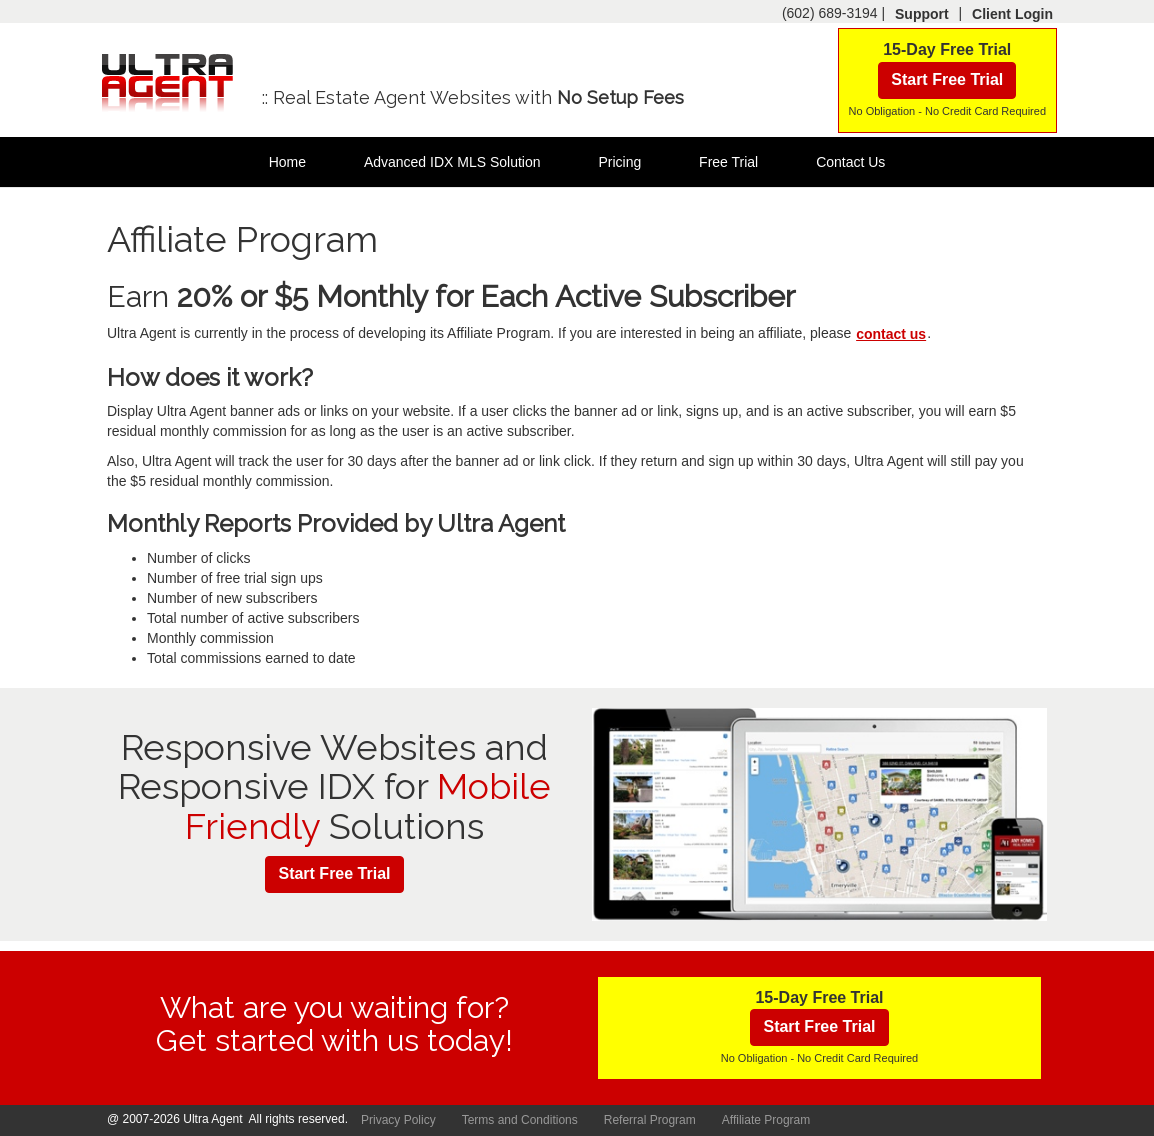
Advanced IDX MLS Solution (452, 162)
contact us (891, 334)
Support (922, 14)
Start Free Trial (947, 79)
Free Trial (728, 162)
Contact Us (850, 162)
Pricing (619, 162)
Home (287, 162)
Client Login (1012, 14)
